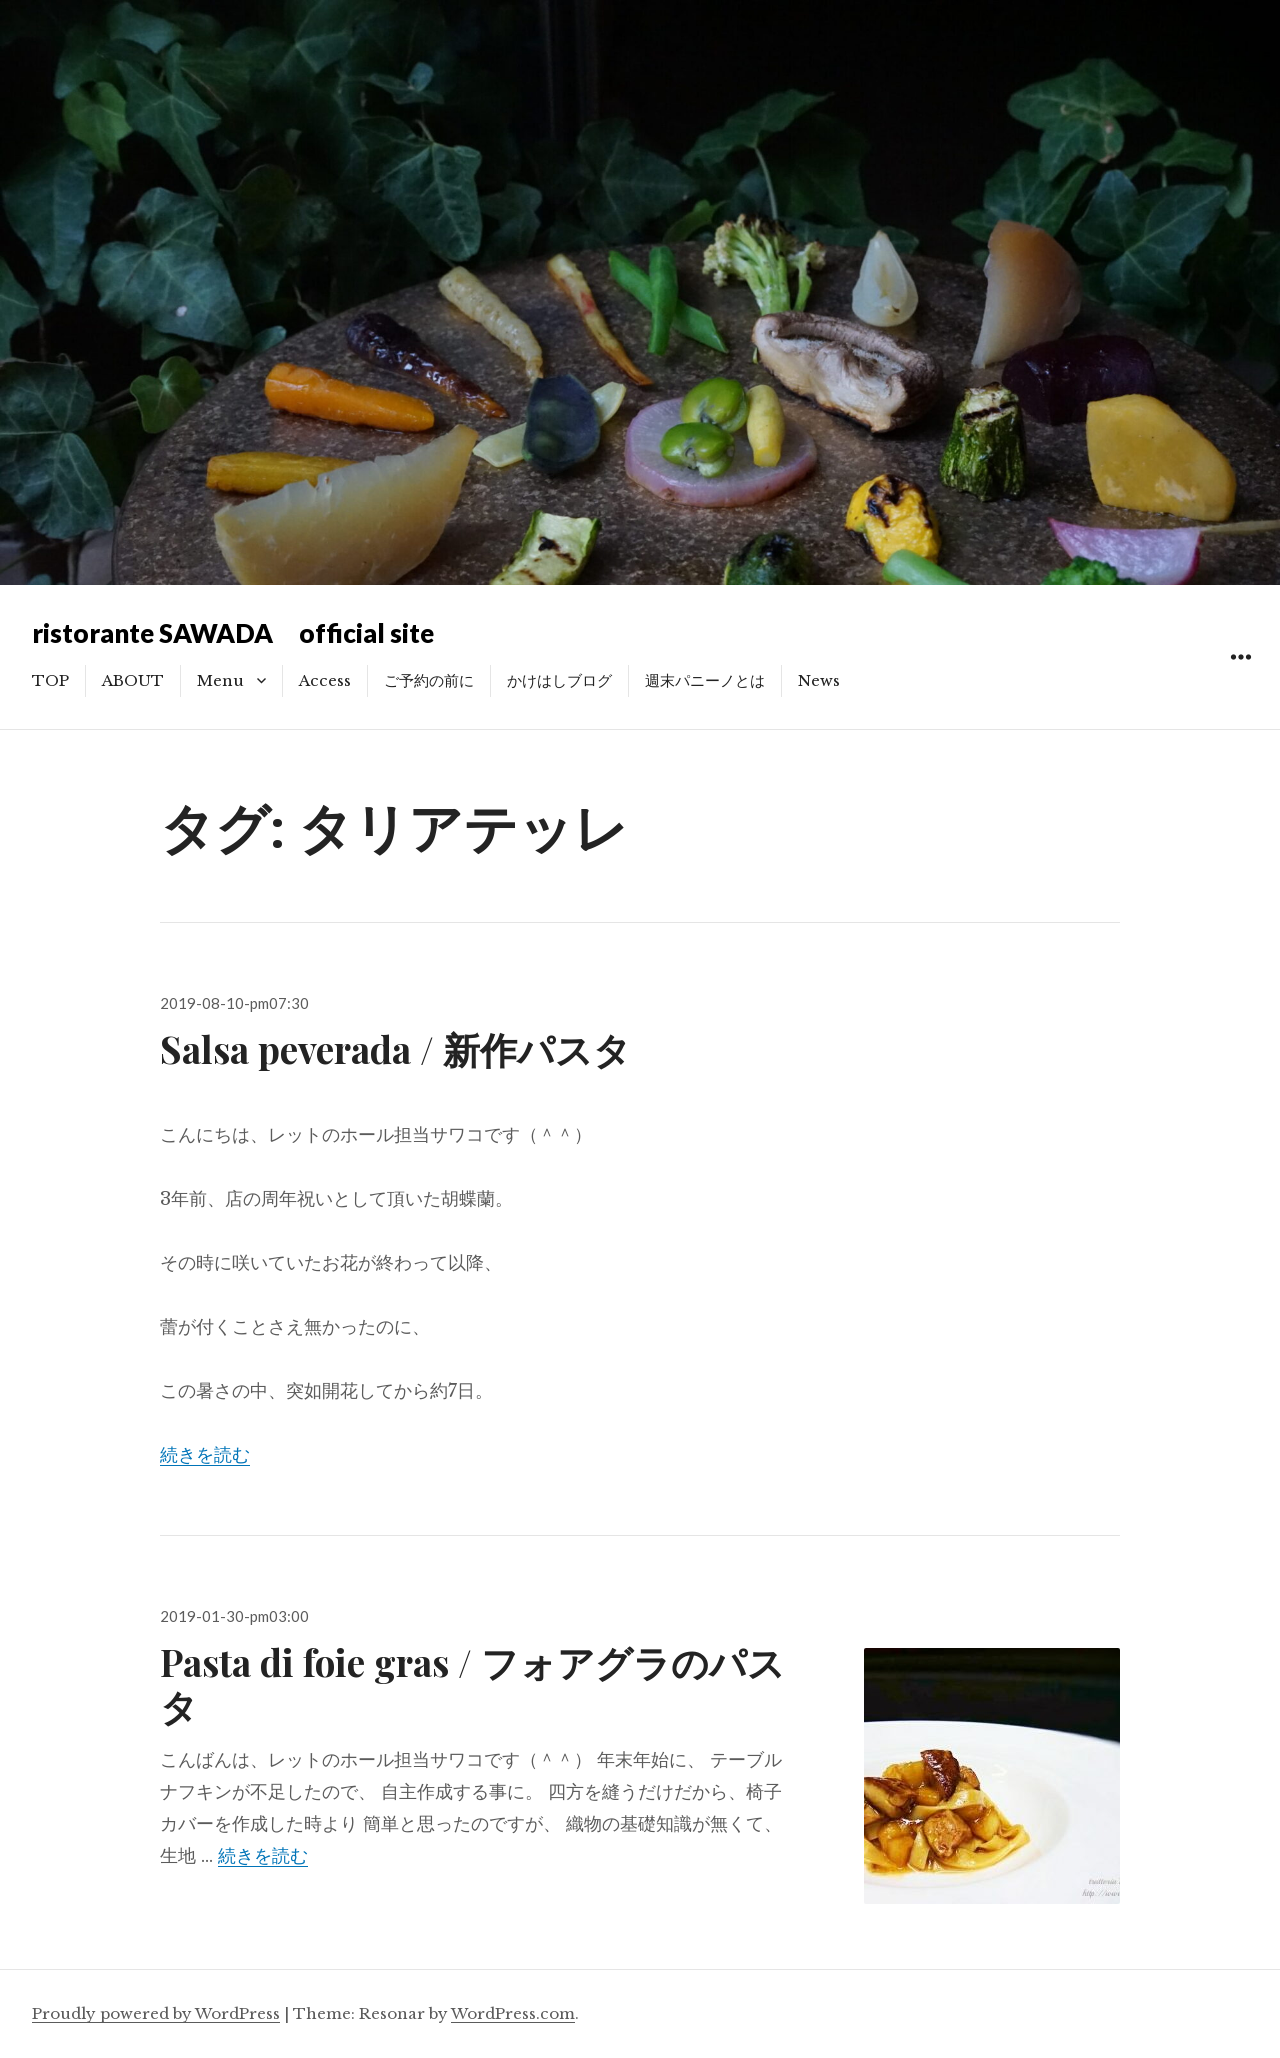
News (819, 680)
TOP (50, 680)
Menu (220, 680)
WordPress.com (513, 2013)
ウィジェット (1240, 679)
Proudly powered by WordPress (156, 2013)
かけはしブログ (559, 680)
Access (325, 680)
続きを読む (205, 1455)
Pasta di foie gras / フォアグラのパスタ (472, 1683)
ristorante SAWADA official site (233, 633)
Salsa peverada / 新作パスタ (395, 1048)
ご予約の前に (429, 680)
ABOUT (133, 680)
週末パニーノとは (705, 680)
